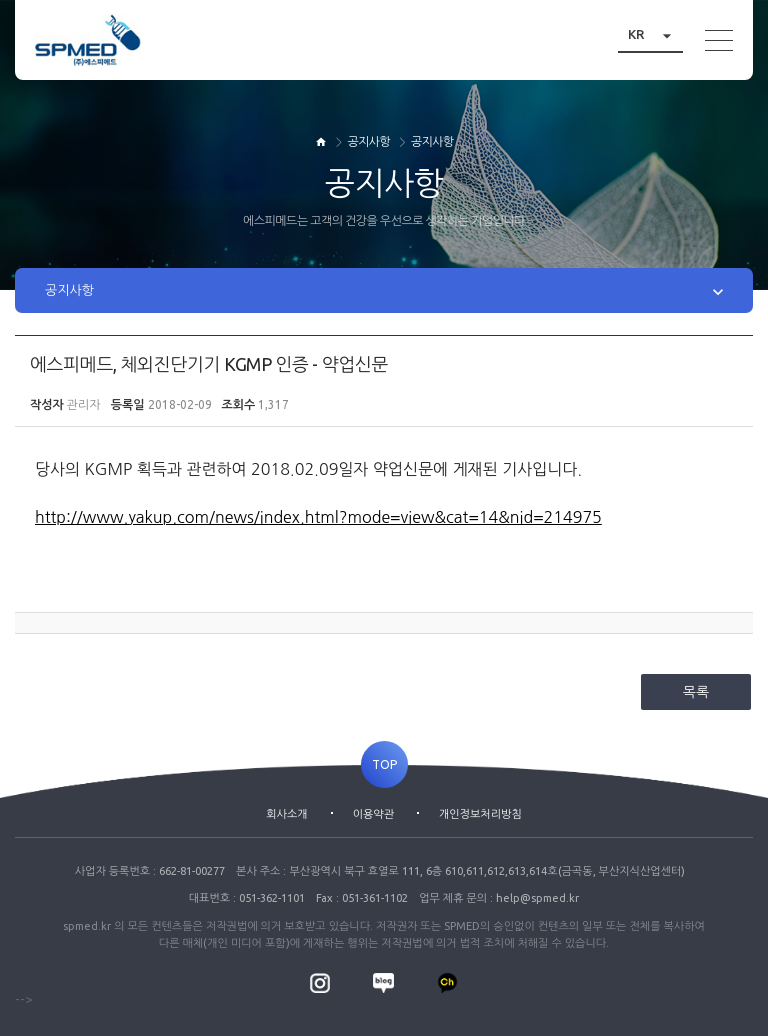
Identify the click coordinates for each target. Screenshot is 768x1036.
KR (655, 34)
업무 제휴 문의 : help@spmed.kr (499, 898)
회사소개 (286, 814)
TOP (384, 764)
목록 (696, 692)
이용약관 (373, 814)
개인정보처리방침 (480, 814)
